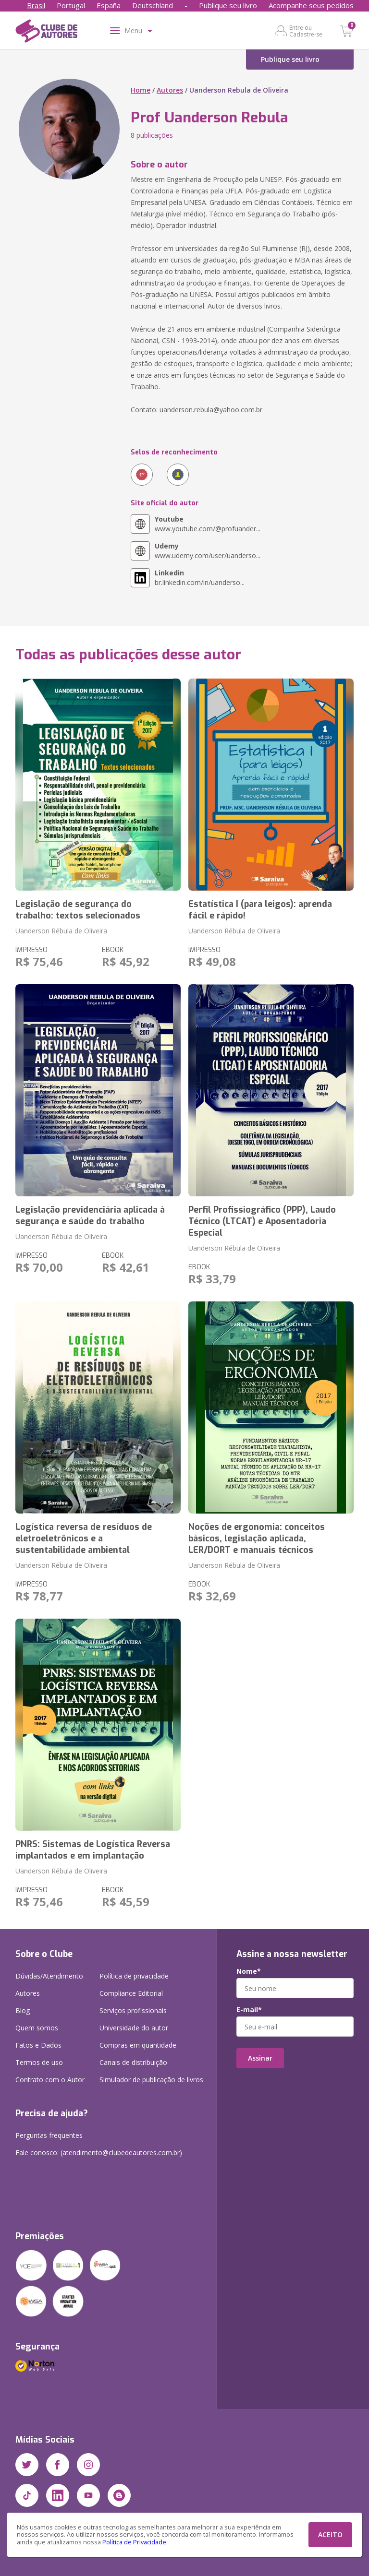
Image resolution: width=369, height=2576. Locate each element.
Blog (22, 2010)
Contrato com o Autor (50, 2079)
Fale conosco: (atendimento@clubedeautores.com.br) (98, 2152)
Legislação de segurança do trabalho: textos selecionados (77, 909)
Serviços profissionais (133, 2010)
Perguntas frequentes (49, 2135)
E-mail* (249, 2010)
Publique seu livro (228, 5)
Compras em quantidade (137, 2045)
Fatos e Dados (38, 2045)
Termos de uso (39, 2062)
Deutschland (152, 5)
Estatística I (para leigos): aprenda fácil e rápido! (260, 909)
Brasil (36, 5)
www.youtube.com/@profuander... (207, 523)
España (109, 5)
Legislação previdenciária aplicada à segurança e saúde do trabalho (90, 1215)
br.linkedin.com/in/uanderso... (200, 577)
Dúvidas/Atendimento (49, 1975)
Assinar (260, 2058)
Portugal (71, 5)
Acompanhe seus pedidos (311, 5)
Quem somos (36, 2027)
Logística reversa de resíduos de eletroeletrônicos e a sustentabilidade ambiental (83, 1538)
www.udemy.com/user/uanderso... (207, 550)
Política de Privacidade (134, 2542)
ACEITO (330, 2534)
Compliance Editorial (131, 1993)
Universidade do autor (133, 2027)
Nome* (248, 1971)
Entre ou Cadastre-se (305, 31)
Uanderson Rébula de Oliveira (61, 930)
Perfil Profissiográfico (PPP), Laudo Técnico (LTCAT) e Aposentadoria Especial (262, 1221)
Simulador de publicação (151, 2079)
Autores (170, 90)
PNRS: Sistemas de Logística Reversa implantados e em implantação (92, 1849)
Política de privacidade (134, 1975)
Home (140, 90)
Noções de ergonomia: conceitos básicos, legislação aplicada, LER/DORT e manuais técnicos (256, 1538)
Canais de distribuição (133, 2062)
